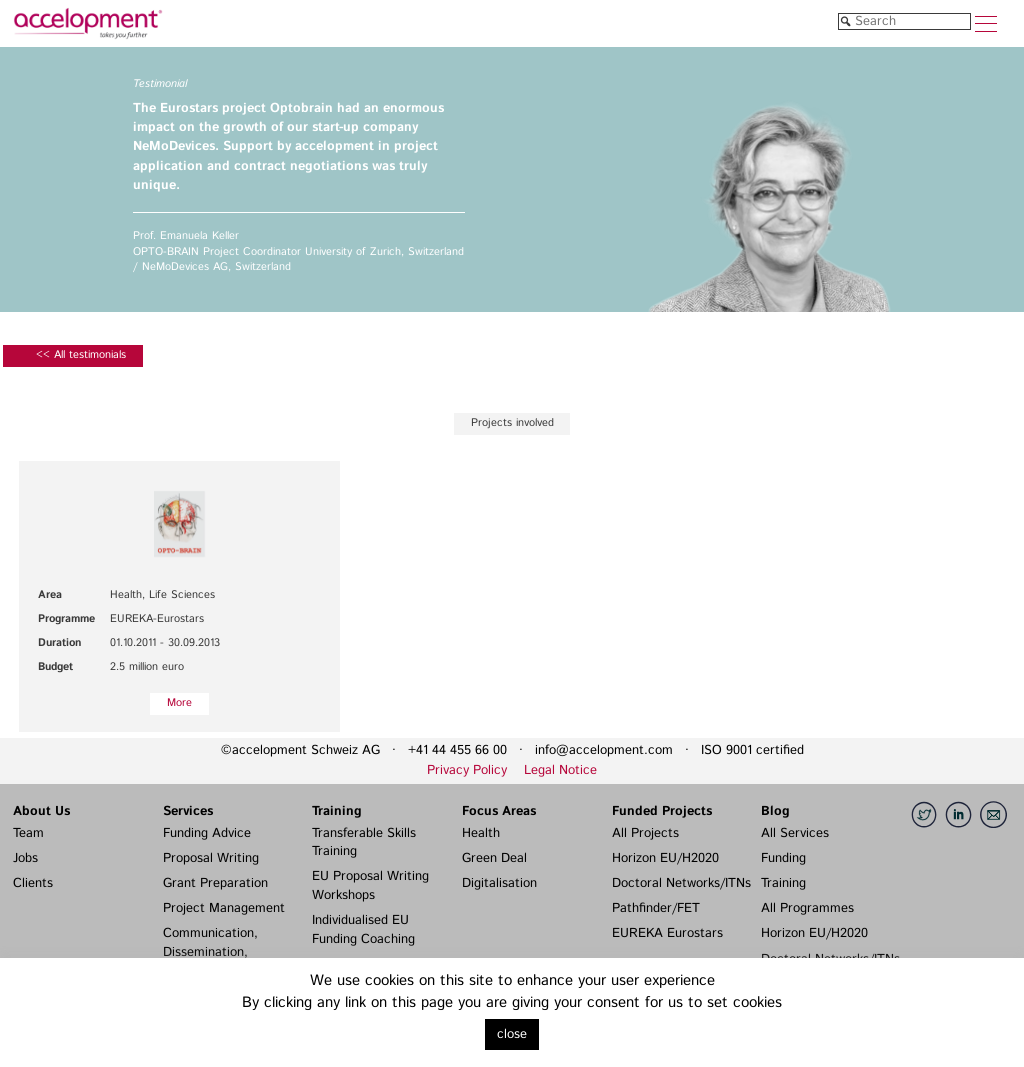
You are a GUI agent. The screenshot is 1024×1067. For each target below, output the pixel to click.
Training (337, 811)
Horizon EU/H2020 (665, 858)
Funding (783, 858)
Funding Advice (207, 833)
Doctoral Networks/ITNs (681, 883)
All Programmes (807, 908)
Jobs (25, 858)
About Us (41, 811)
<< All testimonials (81, 355)
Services (188, 811)
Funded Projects (662, 811)
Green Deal (494, 858)
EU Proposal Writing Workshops (370, 886)
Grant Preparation (215, 883)
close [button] (512, 1034)
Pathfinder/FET (656, 908)
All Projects (645, 833)
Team (28, 833)
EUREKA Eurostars (667, 933)
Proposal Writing (211, 858)
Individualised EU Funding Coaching (363, 930)
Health (481, 833)
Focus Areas (499, 811)
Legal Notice (560, 770)
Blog (775, 811)
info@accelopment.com (604, 750)
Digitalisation (499, 883)
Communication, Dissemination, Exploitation (210, 952)
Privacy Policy (467, 770)
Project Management (224, 908)
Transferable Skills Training (364, 843)
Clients (33, 883)
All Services (795, 833)
